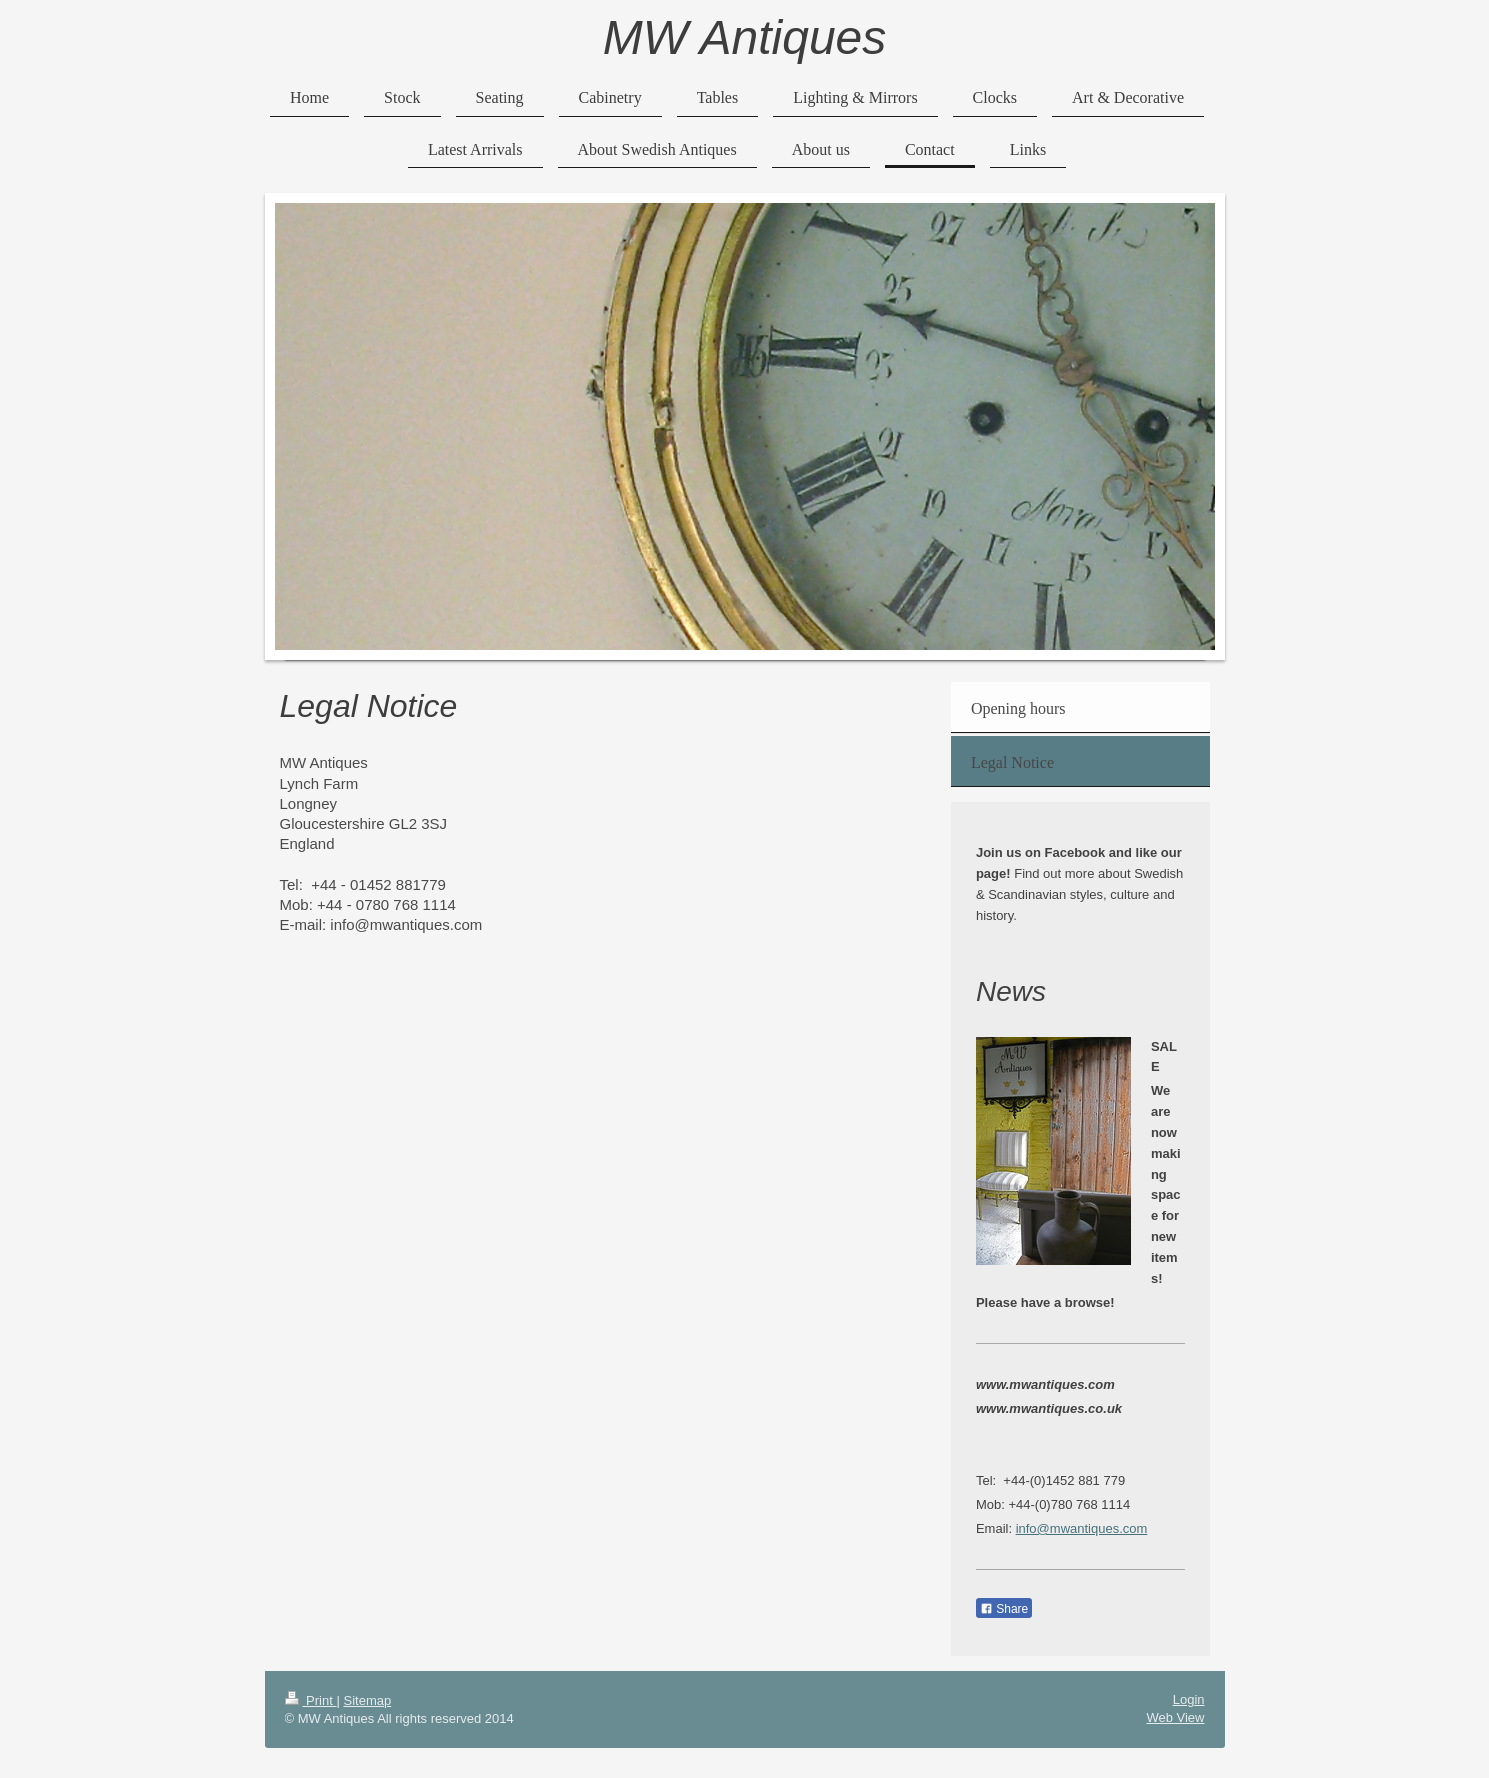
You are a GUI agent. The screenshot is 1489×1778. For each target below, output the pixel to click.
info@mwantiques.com (1082, 1528)
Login (1189, 1699)
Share (1004, 1609)
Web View (1175, 1717)
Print (311, 1700)
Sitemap (367, 1700)
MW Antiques (745, 37)
